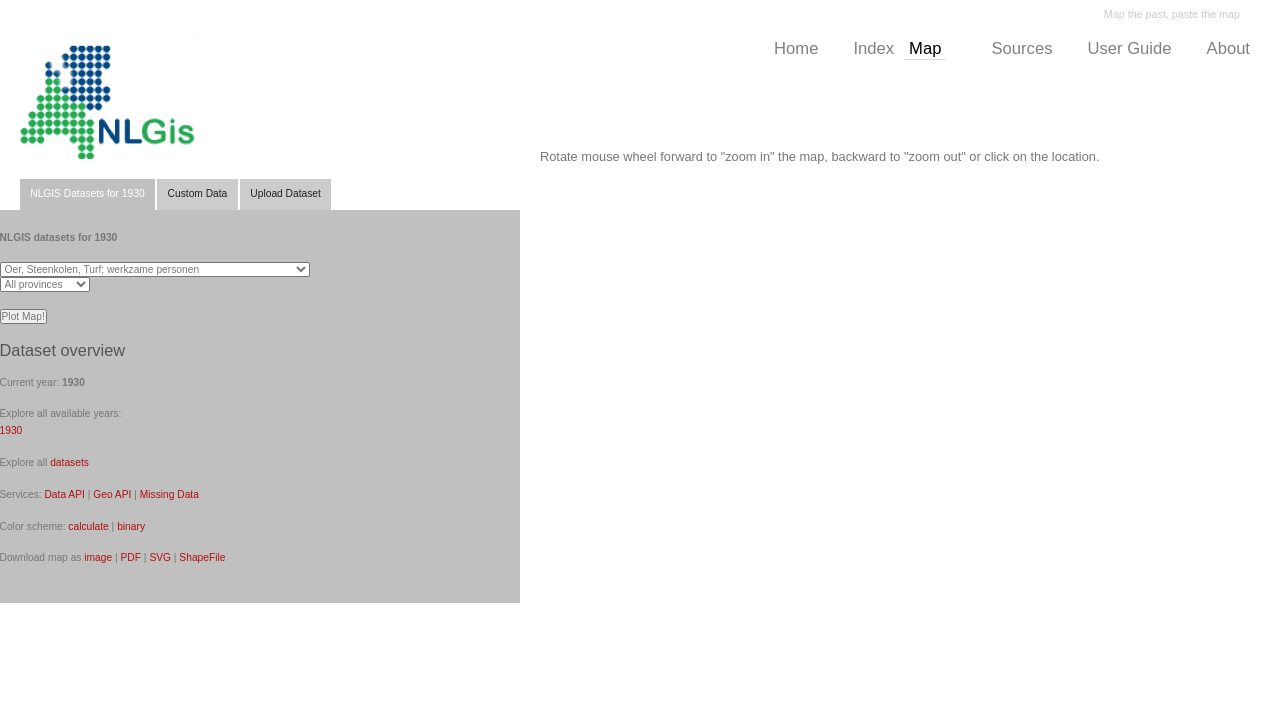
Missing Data (169, 494)
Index (873, 48)
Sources (1021, 48)
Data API (64, 494)
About (1228, 48)
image (98, 557)
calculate (88, 526)
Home (796, 48)
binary (131, 526)
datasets (69, 462)
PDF (131, 557)
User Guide (1129, 48)
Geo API (112, 494)
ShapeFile (202, 557)
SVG (160, 557)
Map (925, 48)
